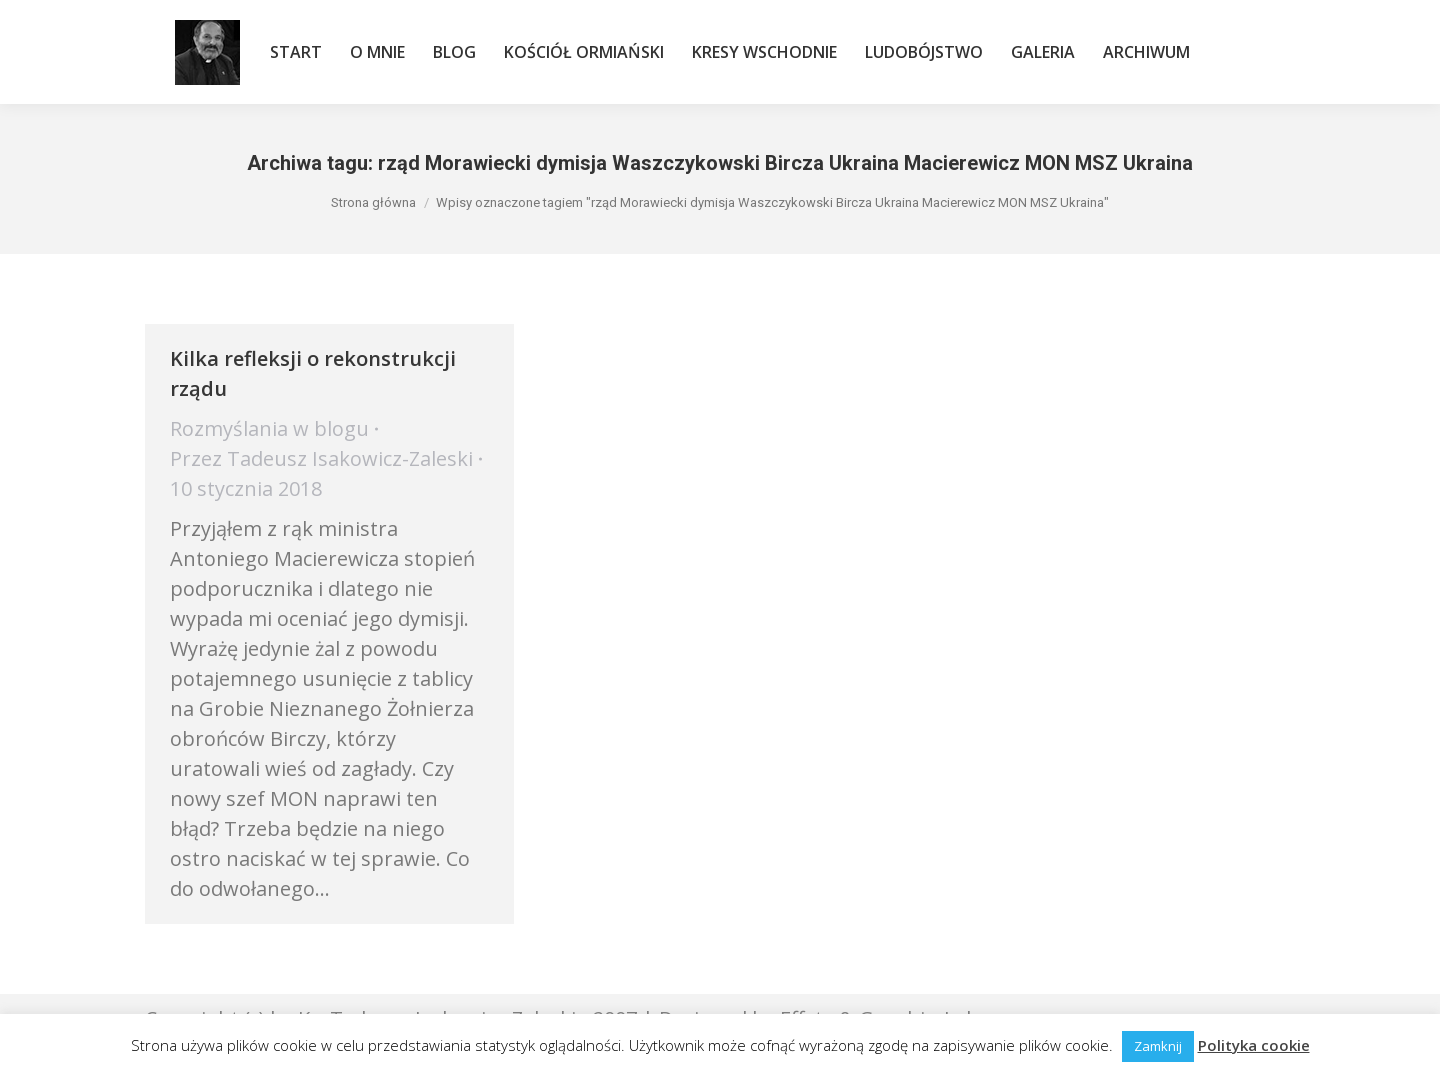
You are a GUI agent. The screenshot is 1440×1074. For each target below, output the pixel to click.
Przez (321, 458)
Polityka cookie (1254, 1045)
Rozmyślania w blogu (269, 428)
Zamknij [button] (1158, 1046)
